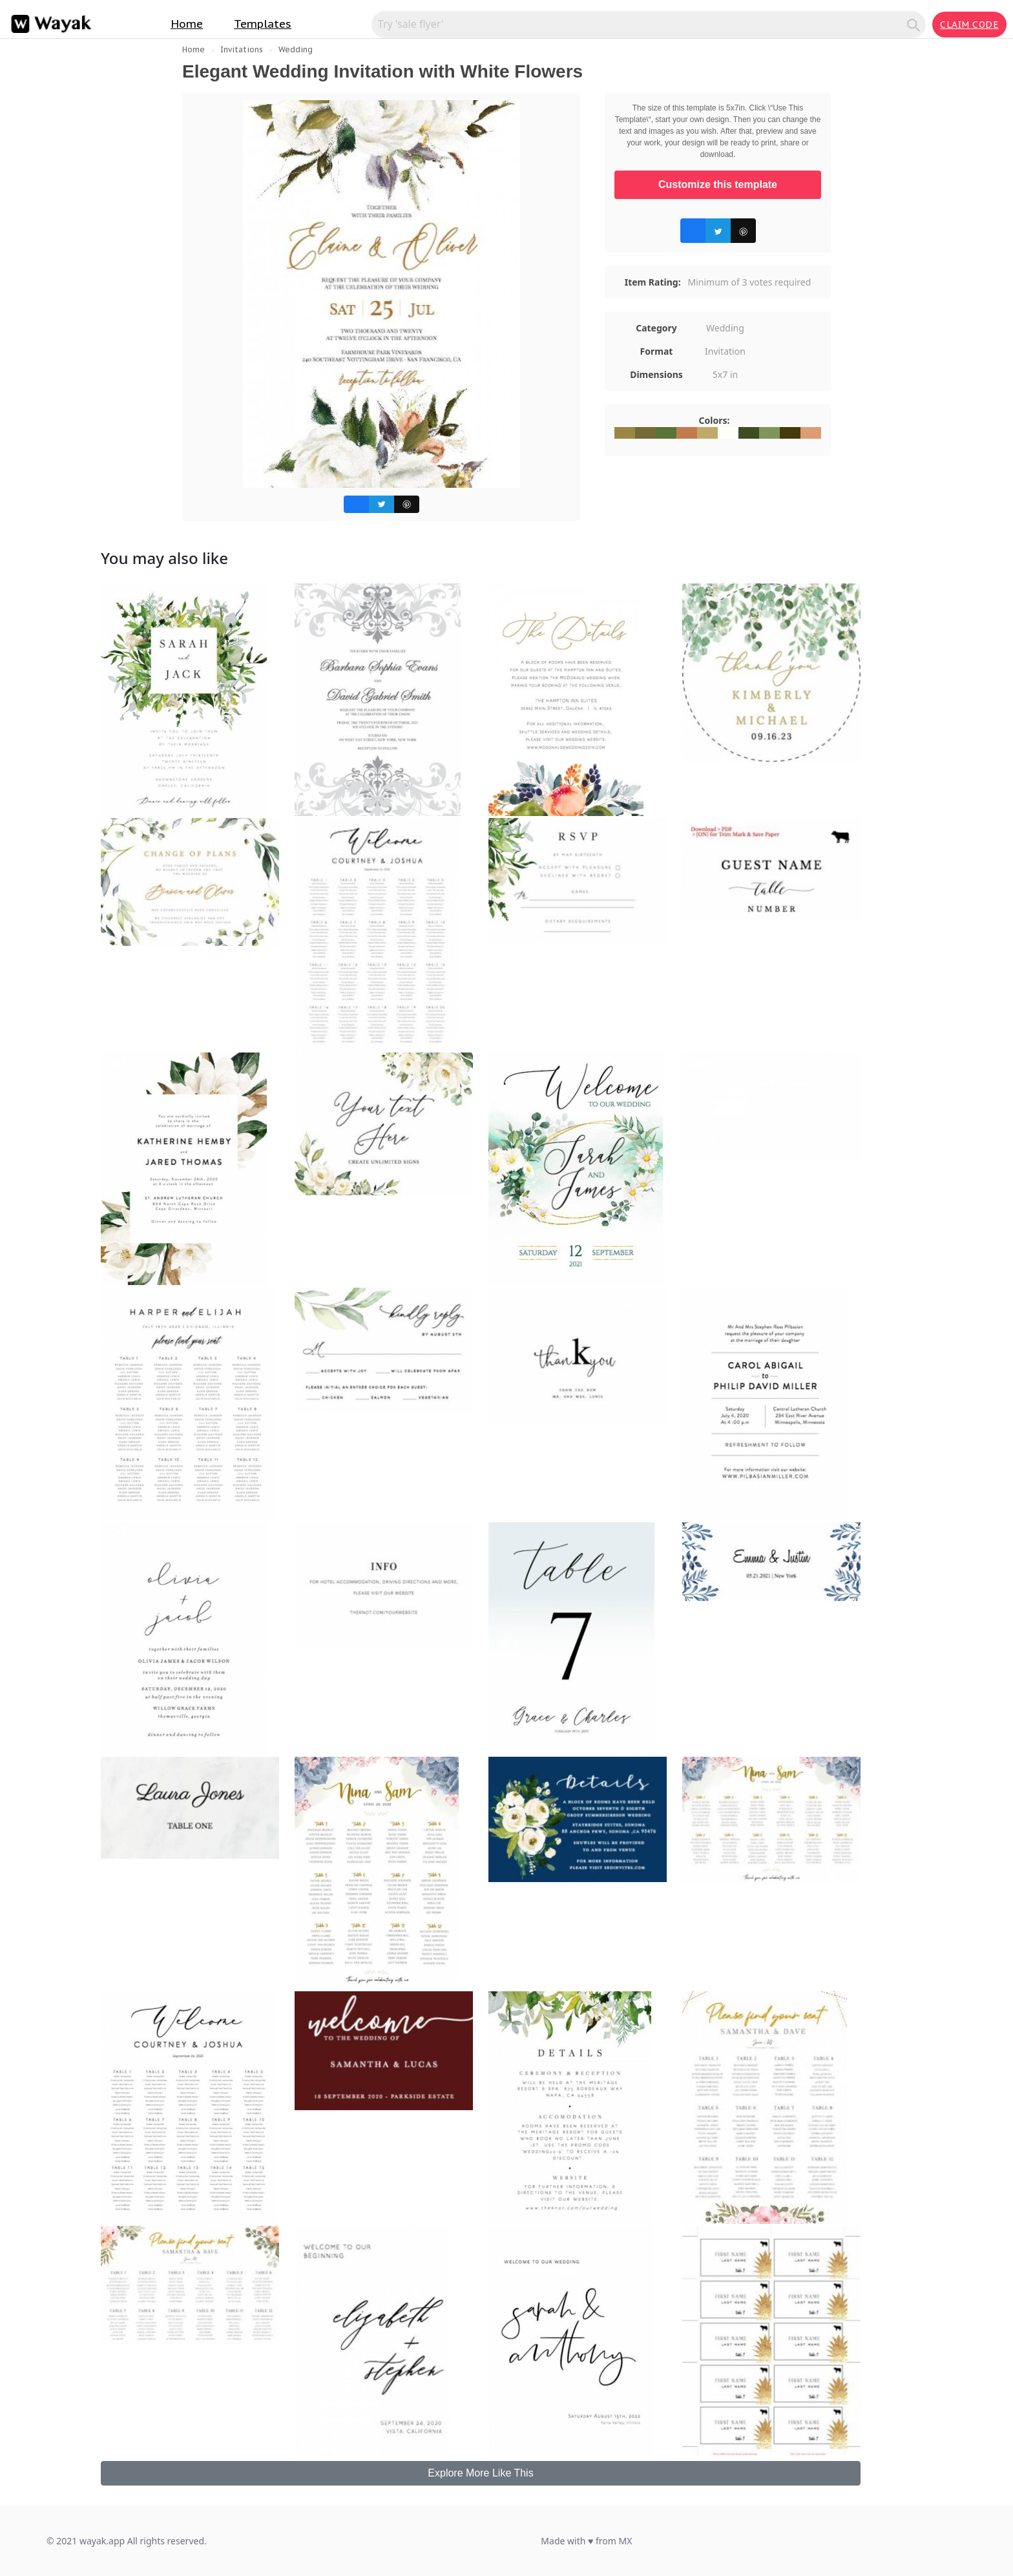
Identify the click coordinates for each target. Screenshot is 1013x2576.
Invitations (241, 49)
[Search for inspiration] (641, 24)
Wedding (295, 49)
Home (187, 24)
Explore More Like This (480, 2472)
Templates (262, 24)
